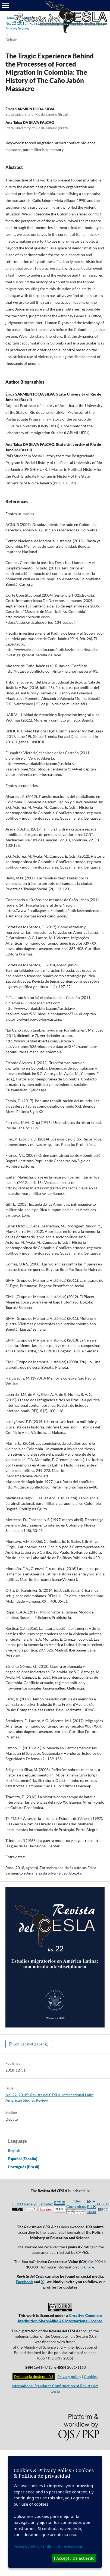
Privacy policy (69, 2376)
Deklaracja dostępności (33, 2376)
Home (10, 18)
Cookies (91, 2376)
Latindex (46, 2204)
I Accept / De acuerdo (74, 2558)
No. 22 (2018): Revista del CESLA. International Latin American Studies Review (54, 26)
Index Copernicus (76, 2206)
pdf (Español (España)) (30, 2044)
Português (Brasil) (23, 2166)
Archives (28, 18)
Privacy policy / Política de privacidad (49, 2546)
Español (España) (22, 2158)
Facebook (24, 2281)
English (14, 2150)
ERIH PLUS (91, 2206)
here (90, 2267)
